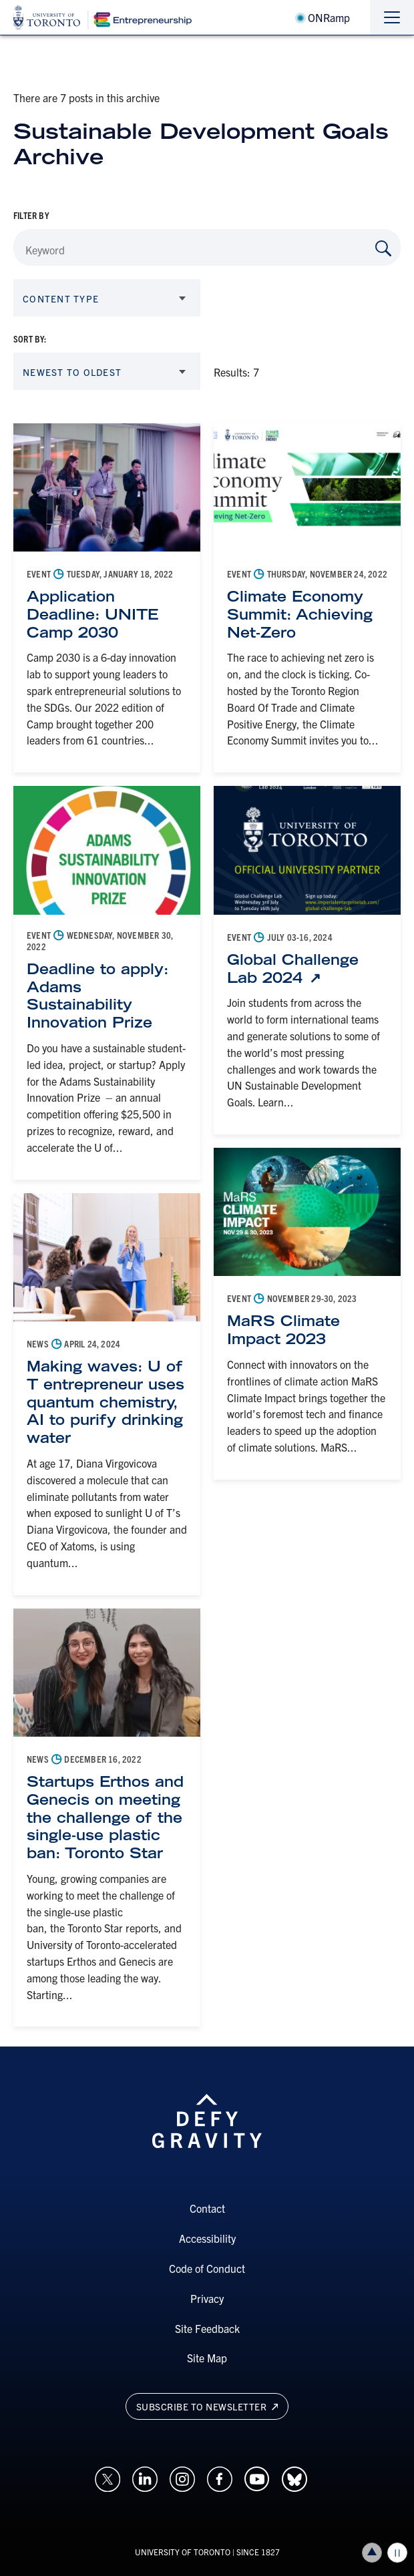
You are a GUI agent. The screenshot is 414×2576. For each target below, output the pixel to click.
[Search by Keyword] (383, 248)
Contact (207, 2208)
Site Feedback (207, 2328)
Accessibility (207, 2238)
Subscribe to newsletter (207, 2406)
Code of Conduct (207, 2268)
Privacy (207, 2298)
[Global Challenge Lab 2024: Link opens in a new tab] (307, 969)
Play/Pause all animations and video (397, 2553)
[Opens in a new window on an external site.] (107, 2478)
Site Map (207, 2357)
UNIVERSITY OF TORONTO (182, 2552)
